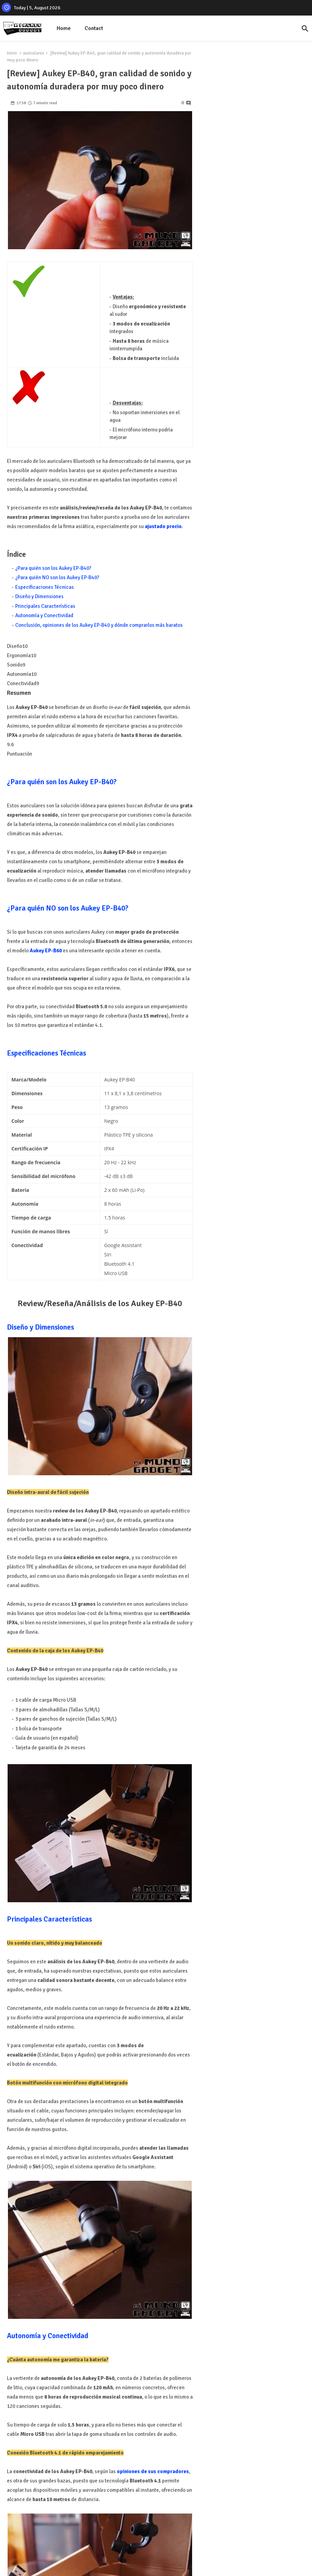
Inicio (12, 53)
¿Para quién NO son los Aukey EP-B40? (57, 577)
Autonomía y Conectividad (44, 615)
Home (64, 28)
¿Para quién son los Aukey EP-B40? (53, 568)
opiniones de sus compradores (153, 2471)
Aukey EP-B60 (46, 950)
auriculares (33, 53)
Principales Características (45, 606)
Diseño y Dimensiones (39, 596)
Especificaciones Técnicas (44, 587)
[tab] (64, 28)
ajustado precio (163, 526)
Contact (94, 28)
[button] (305, 29)
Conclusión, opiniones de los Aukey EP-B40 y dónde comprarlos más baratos (99, 625)
